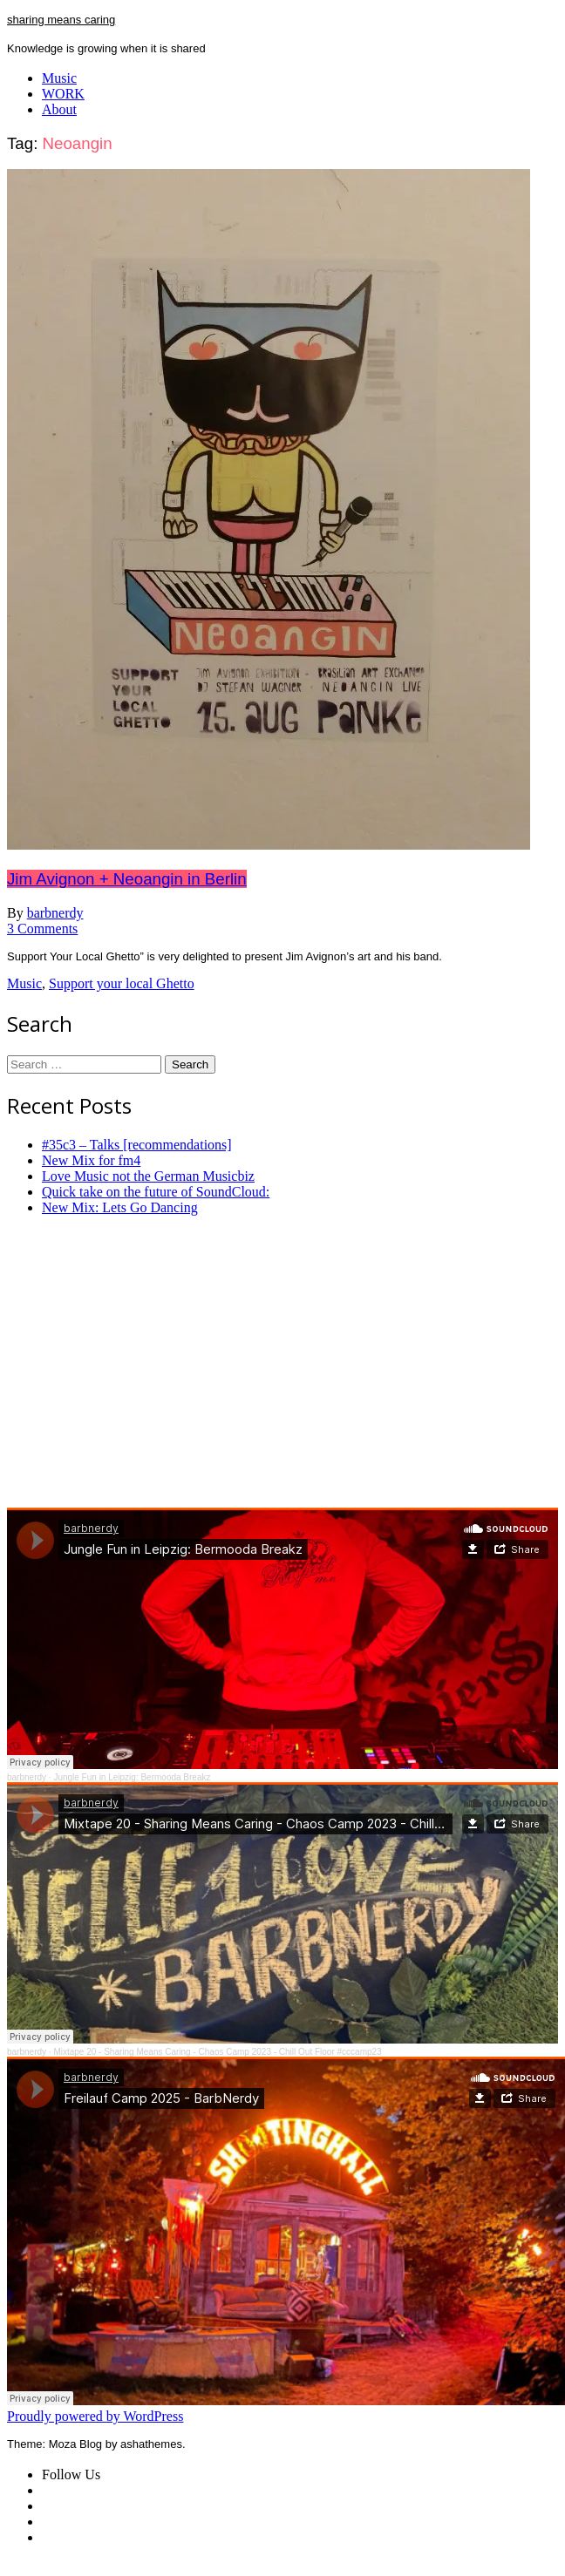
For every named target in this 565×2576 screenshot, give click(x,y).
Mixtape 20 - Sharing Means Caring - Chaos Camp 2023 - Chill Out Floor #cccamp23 (217, 2052)
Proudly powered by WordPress (95, 2416)
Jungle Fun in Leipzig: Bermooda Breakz (131, 1777)
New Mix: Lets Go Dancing (120, 1207)
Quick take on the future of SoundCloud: (155, 1191)
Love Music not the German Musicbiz (148, 1176)
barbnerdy (55, 912)
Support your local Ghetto (121, 983)
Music (59, 78)
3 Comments (42, 928)
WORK (63, 93)
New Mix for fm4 (91, 1160)
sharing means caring (61, 19)
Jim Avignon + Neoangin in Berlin (127, 879)
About (59, 109)
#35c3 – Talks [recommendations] (137, 1144)
